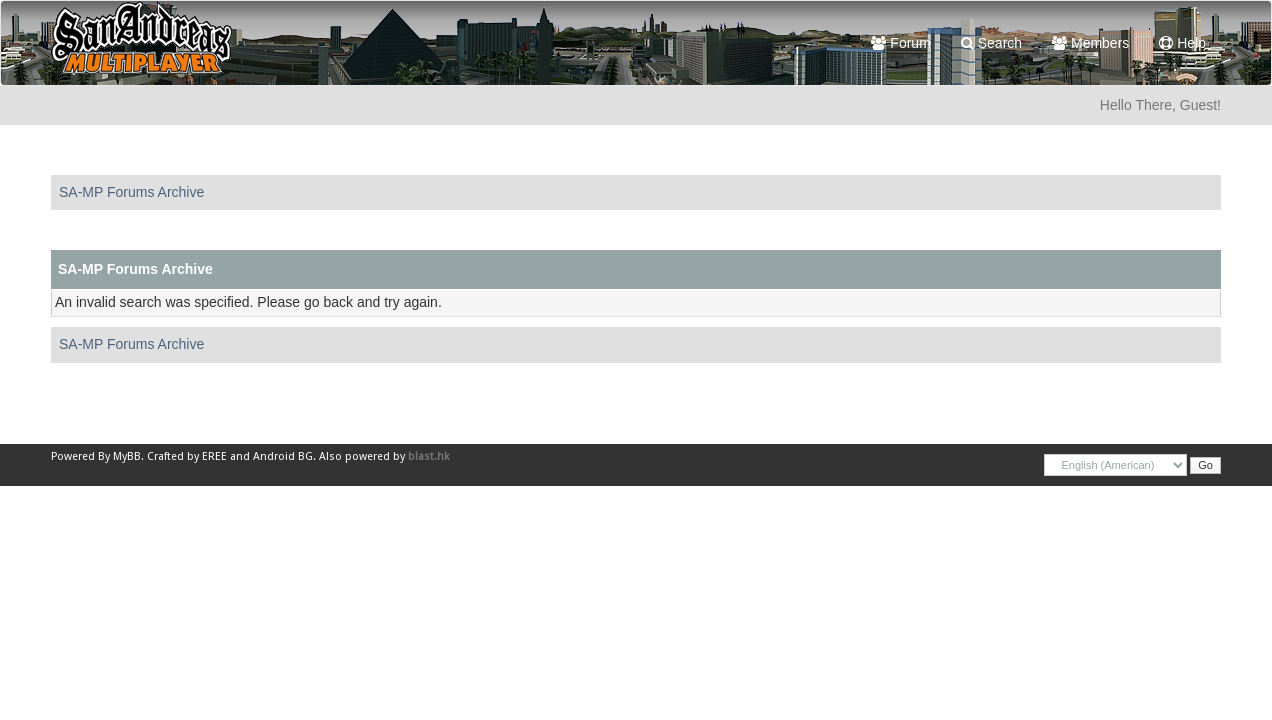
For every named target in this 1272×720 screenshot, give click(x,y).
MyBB (127, 456)
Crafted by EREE (187, 456)
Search (991, 43)
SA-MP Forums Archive (131, 192)
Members (1090, 43)
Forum (900, 43)
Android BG (283, 456)
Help (1182, 43)
